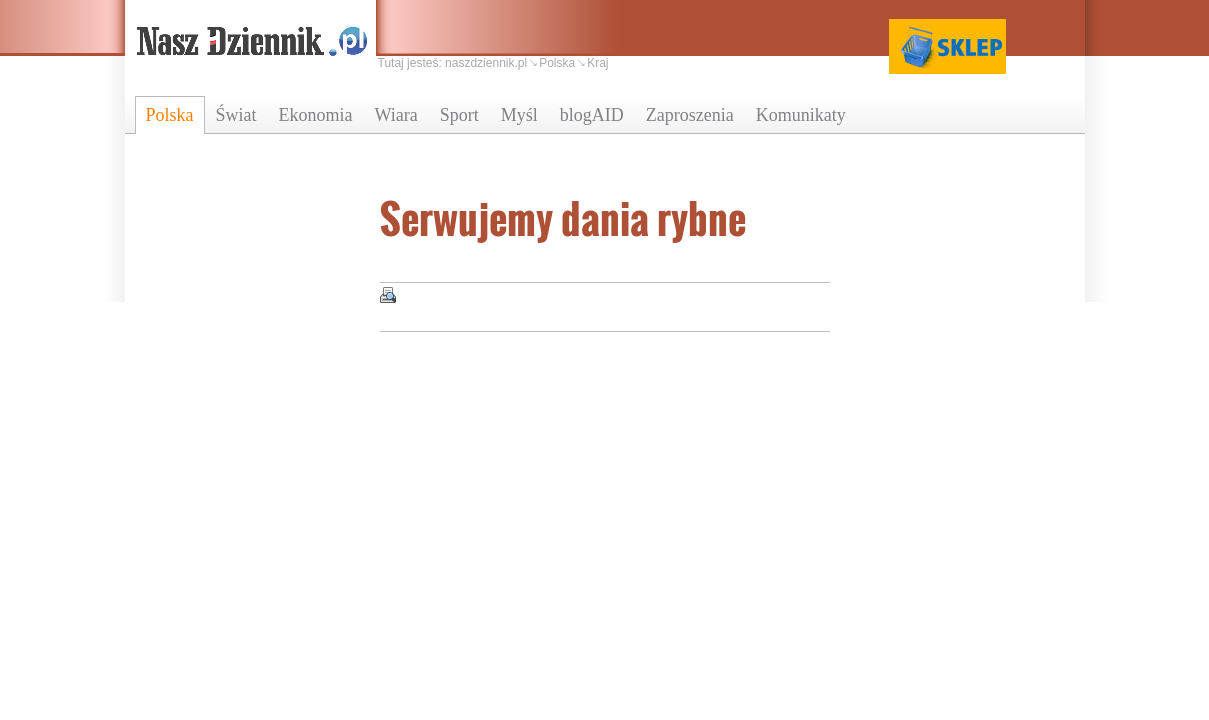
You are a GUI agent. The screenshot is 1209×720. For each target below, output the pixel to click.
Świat (236, 115)
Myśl (519, 115)
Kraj (597, 63)
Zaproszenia (690, 115)
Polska (170, 115)
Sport (459, 115)
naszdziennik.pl (486, 63)
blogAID (592, 115)
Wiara (396, 115)
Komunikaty (801, 115)
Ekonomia (316, 115)
